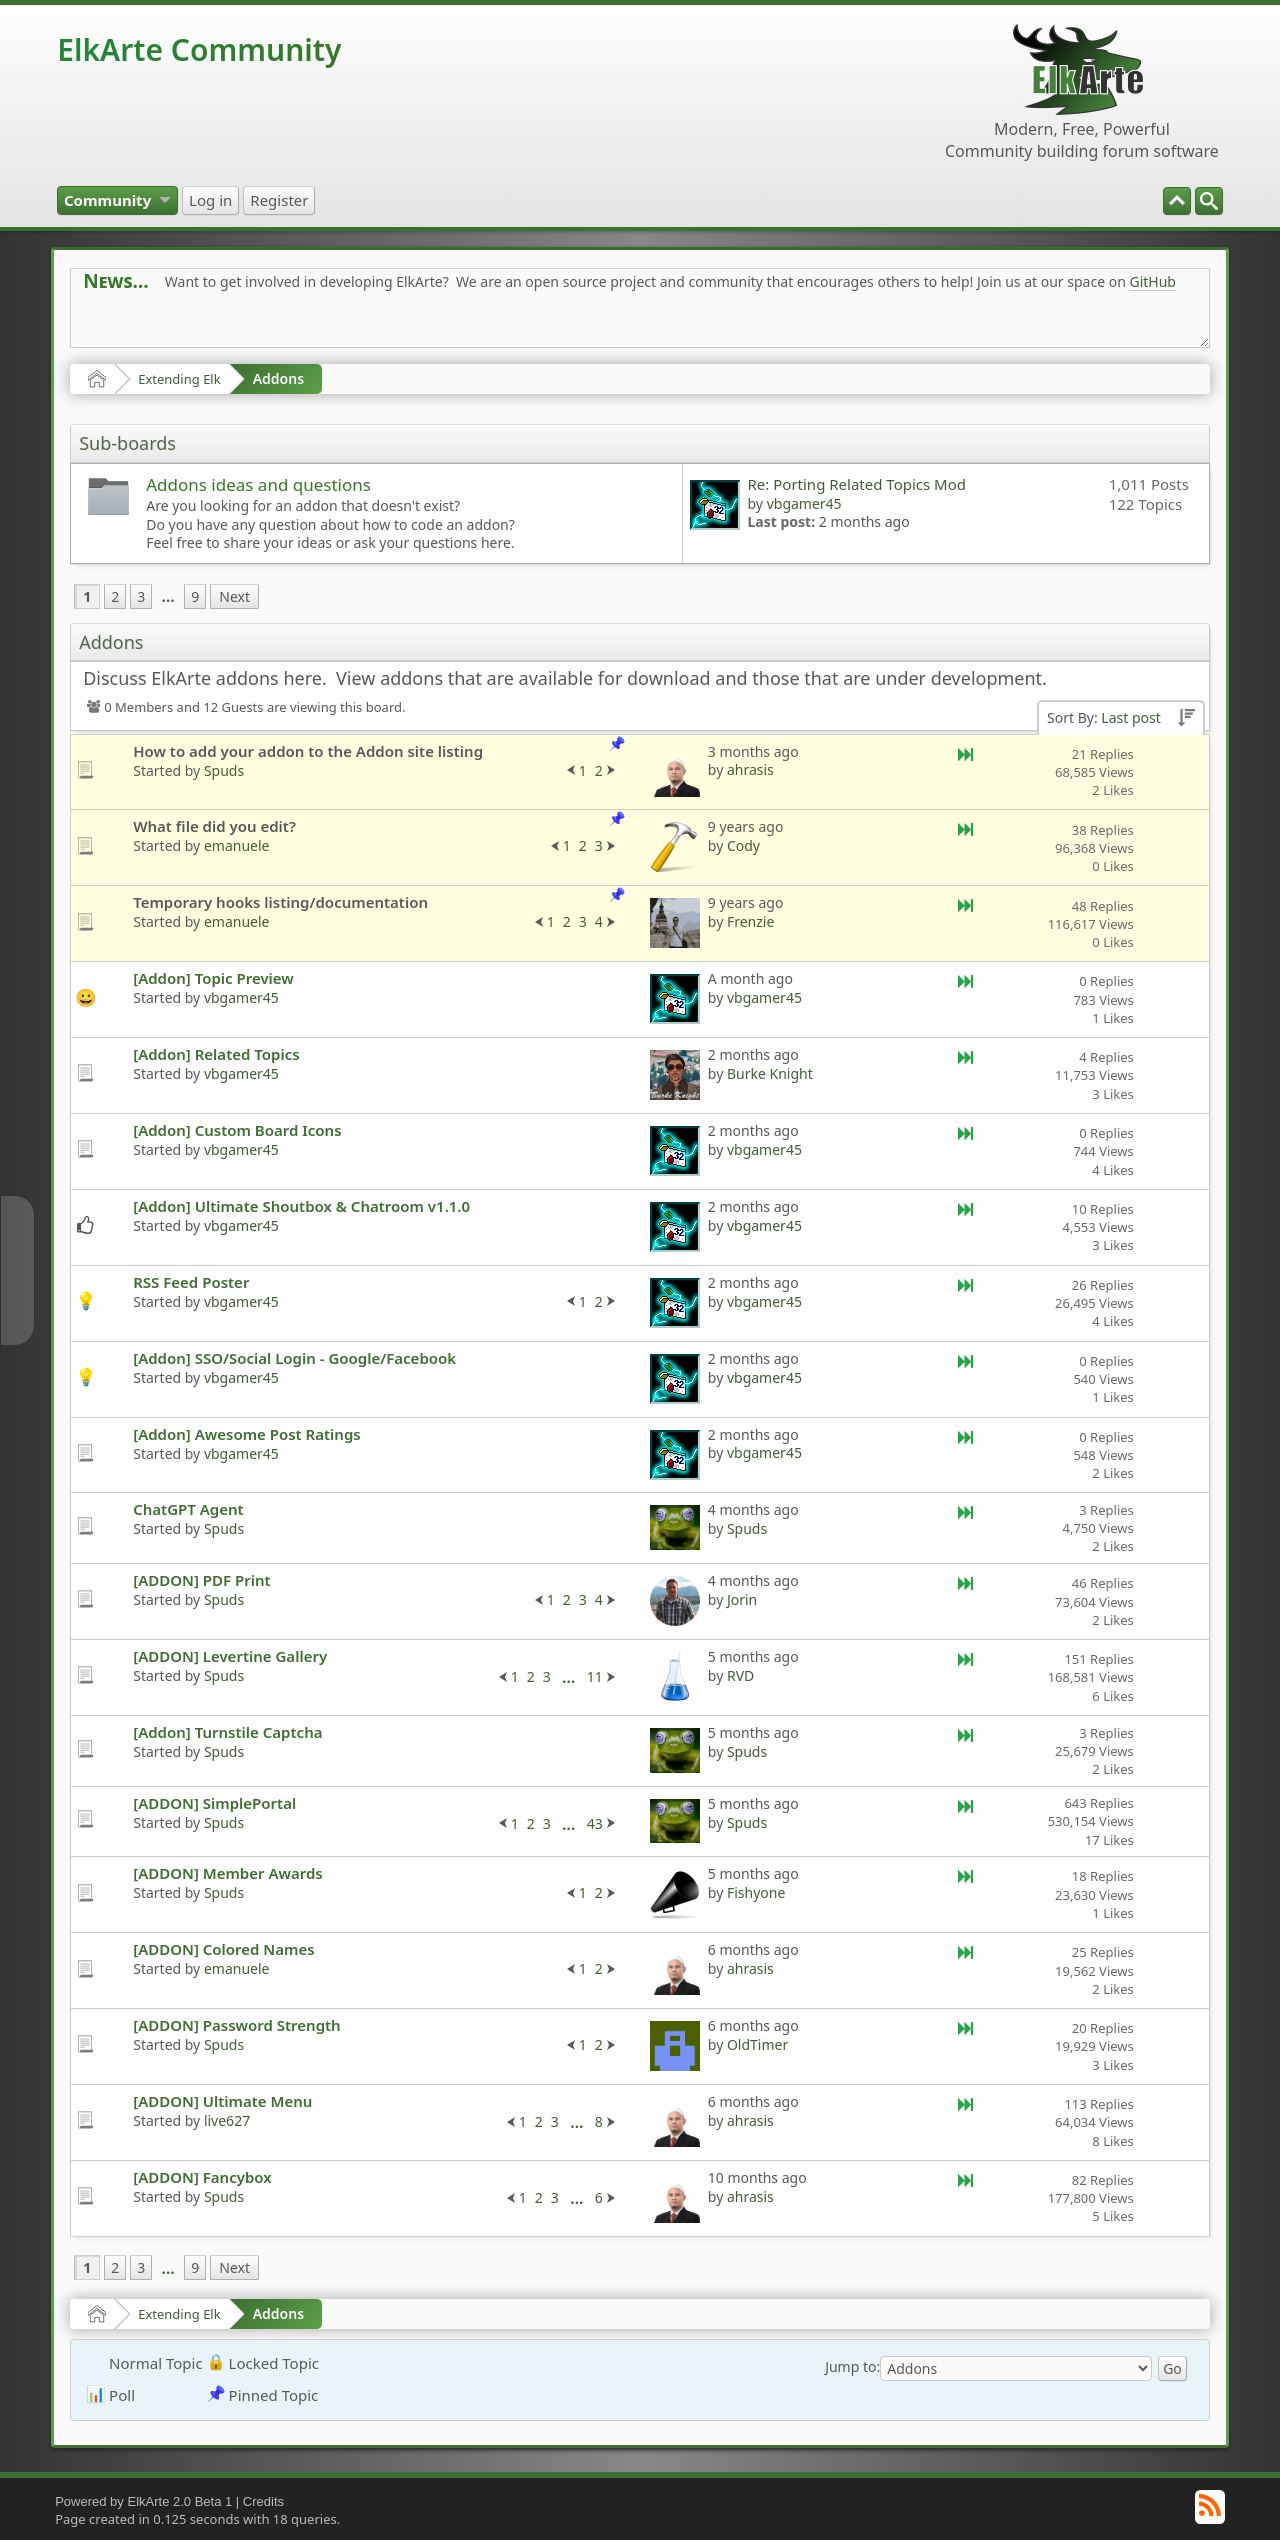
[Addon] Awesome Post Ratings (247, 1434)
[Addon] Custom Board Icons (237, 1130)
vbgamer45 (804, 503)
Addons (278, 378)
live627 (227, 2120)
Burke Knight (770, 1073)
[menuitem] (1209, 201)
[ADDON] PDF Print (201, 1580)
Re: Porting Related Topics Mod (857, 484)
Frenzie (750, 921)
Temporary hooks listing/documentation (280, 902)
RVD (740, 1675)
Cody (743, 845)
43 (595, 1823)
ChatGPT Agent (188, 1509)
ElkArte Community (199, 49)
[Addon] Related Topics (216, 1054)
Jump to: (852, 2366)
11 (595, 1676)
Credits (263, 2501)
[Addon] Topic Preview (213, 978)
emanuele (237, 845)
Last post (1130, 717)
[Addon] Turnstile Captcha (227, 1732)
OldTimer (757, 2044)
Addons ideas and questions (258, 484)
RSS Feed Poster (191, 1282)
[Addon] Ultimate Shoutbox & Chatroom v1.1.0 (301, 1206)
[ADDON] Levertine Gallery (230, 1656)
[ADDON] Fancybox (202, 2177)
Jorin (742, 1599)
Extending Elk (179, 379)
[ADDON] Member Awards (228, 1873)
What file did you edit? (214, 826)
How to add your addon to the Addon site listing (308, 751)
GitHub (1152, 281)
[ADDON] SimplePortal (214, 1803)
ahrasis (750, 769)
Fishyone (756, 1892)
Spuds (224, 770)
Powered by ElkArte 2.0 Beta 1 (143, 2501)
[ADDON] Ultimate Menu (222, 2101)
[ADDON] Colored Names (223, 1949)
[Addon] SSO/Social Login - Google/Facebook (294, 1358)
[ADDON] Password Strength (236, 2025)
